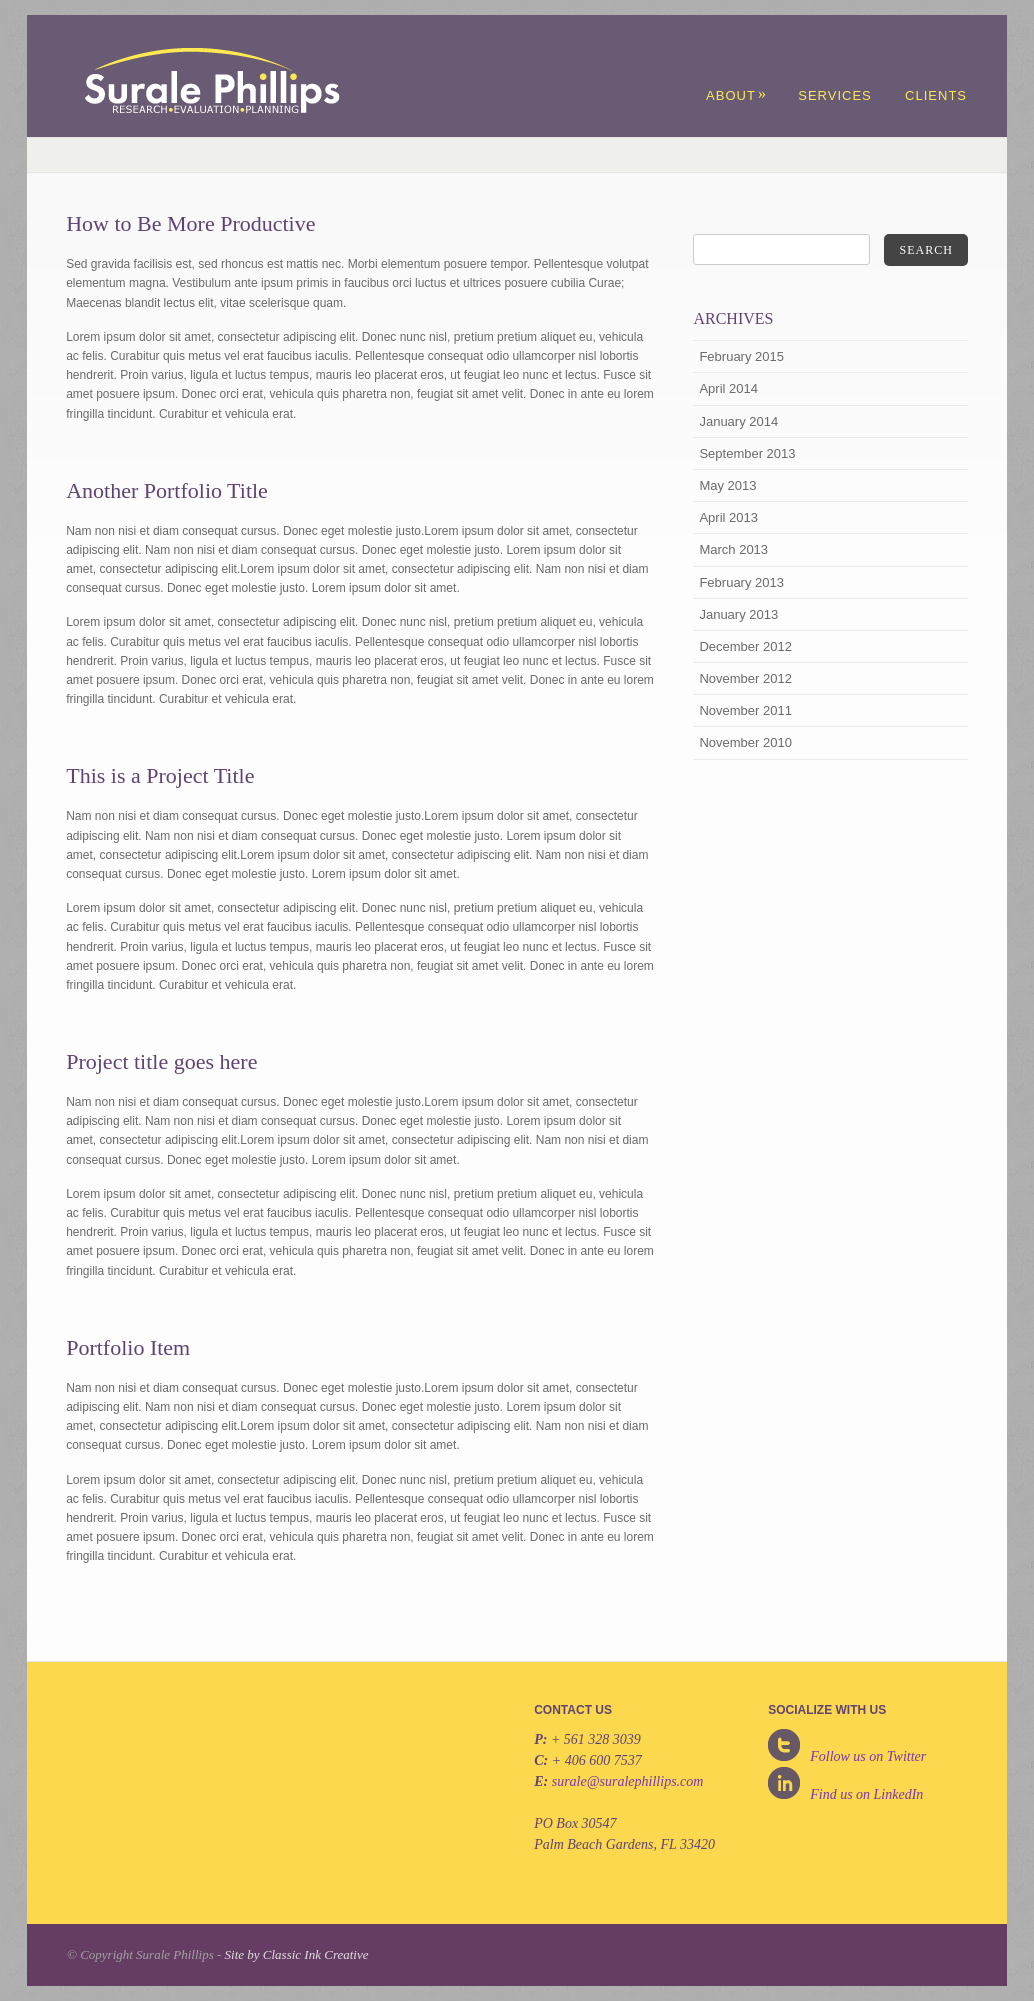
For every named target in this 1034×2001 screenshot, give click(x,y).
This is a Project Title (160, 775)
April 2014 (728, 388)
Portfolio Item (128, 1347)
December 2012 (745, 646)
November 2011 (745, 710)
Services (835, 95)
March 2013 (733, 549)
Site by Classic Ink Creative (297, 1954)
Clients (936, 95)
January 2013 (738, 614)
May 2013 (727, 485)
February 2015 (741, 356)
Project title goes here (161, 1061)
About (736, 95)
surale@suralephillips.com (628, 1781)
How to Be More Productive (190, 223)
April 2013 (728, 517)
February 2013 (741, 582)
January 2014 (738, 421)
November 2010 (745, 742)
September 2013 (747, 453)
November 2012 (745, 678)
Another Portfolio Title (167, 490)
